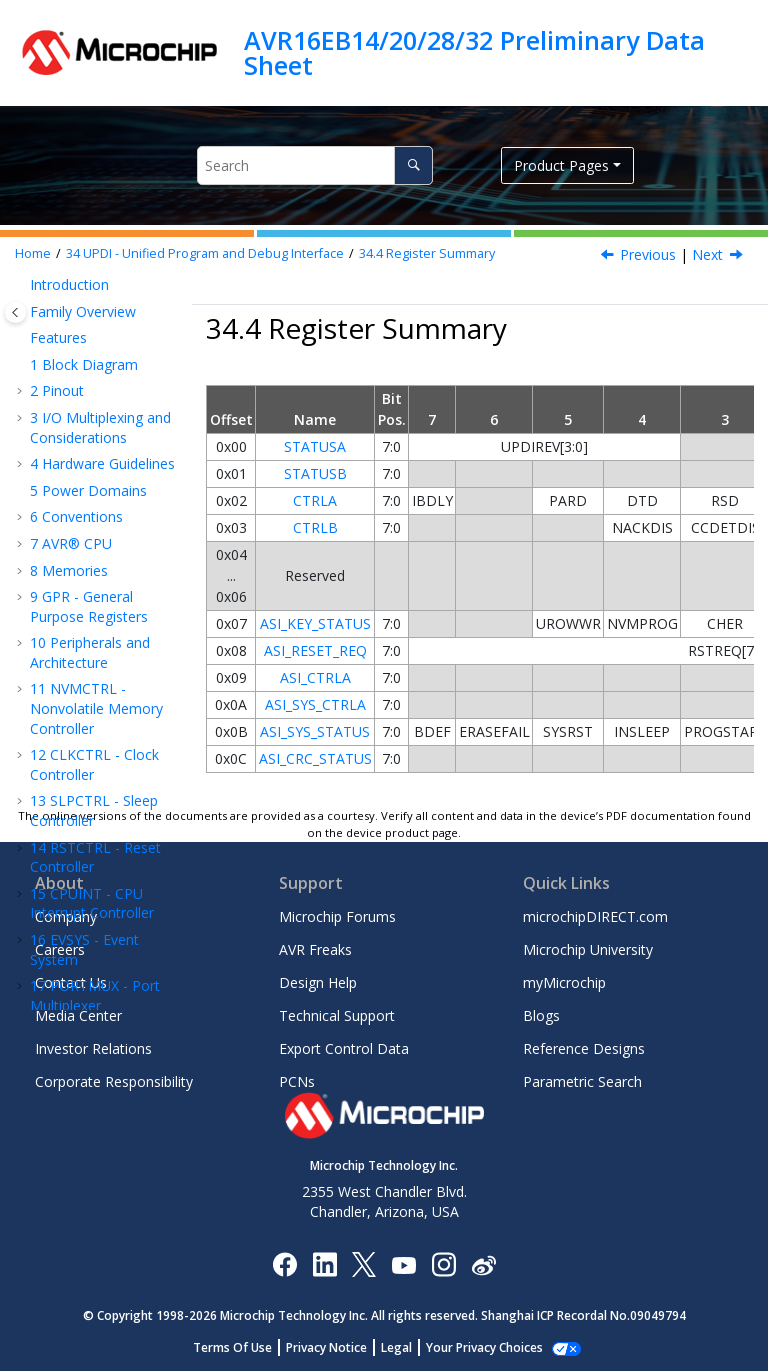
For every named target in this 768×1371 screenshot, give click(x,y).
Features (88, 389)
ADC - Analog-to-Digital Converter (95, 287)
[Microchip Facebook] (284, 1263)
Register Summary (427, 253)
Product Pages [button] (561, 165)
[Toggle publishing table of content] (15, 312)
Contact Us (71, 982)
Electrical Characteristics (77, 637)
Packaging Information (73, 775)
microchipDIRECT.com (595, 916)
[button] (22, 324)
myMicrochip (564, 982)
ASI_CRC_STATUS (315, 758)
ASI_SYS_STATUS (315, 731)
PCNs (297, 1081)
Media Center (78, 1015)
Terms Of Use (243, 1347)
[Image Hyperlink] (403, 1263)
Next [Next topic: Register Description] (707, 254)
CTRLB (315, 527)
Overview (89, 415)
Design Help (318, 982)
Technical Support (337, 1015)
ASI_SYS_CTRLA (315, 704)
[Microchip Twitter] (364, 1263)
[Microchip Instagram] (443, 1263)
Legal (407, 1347)
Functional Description (93, 452)
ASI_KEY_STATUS (315, 623)
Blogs (541, 1015)
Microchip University (588, 949)
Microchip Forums (337, 916)
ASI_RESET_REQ (315, 650)
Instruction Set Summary (87, 590)
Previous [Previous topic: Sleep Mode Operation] (648, 254)
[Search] (413, 165)
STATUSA (315, 446)
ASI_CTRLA (315, 677)
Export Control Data (344, 1048)
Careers (60, 949)
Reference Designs (584, 1048)
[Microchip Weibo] (483, 1263)
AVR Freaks (315, 949)
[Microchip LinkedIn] (324, 1263)
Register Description (86, 544)
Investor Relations (93, 1048)
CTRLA (315, 500)
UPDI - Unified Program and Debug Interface (205, 253)
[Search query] (315, 165)
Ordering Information (68, 729)
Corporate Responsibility (114, 1081)
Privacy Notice (337, 1347)
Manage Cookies (484, 1347)
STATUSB (315, 473)
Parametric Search (582, 1081)
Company (66, 916)
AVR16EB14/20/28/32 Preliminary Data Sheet (474, 52)
